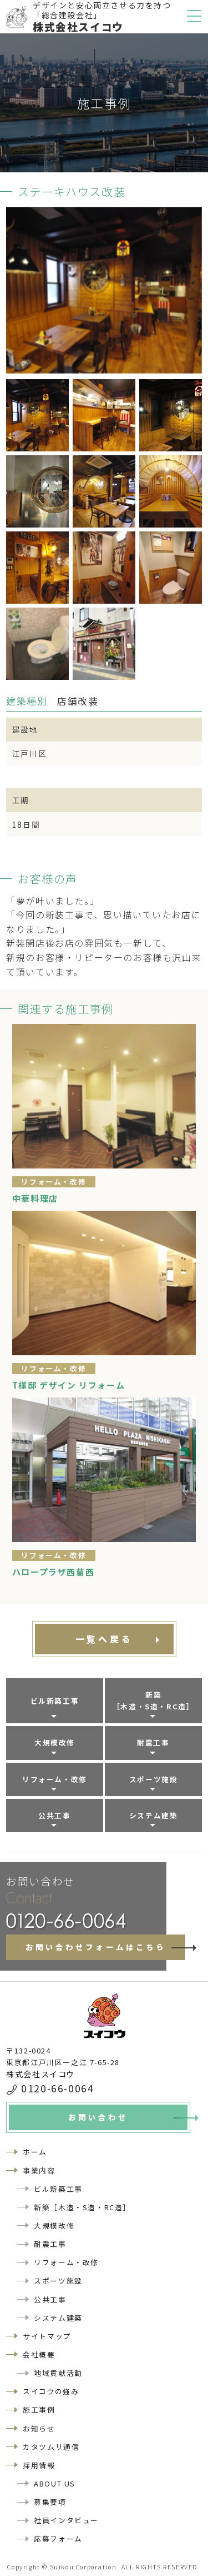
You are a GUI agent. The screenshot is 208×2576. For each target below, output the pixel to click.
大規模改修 (54, 1742)
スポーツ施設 (153, 1779)
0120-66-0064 (57, 2088)
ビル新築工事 (55, 1700)
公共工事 (54, 1815)
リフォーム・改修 (54, 1779)
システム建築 (153, 1815)
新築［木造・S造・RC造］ (154, 1700)
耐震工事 (153, 1742)
